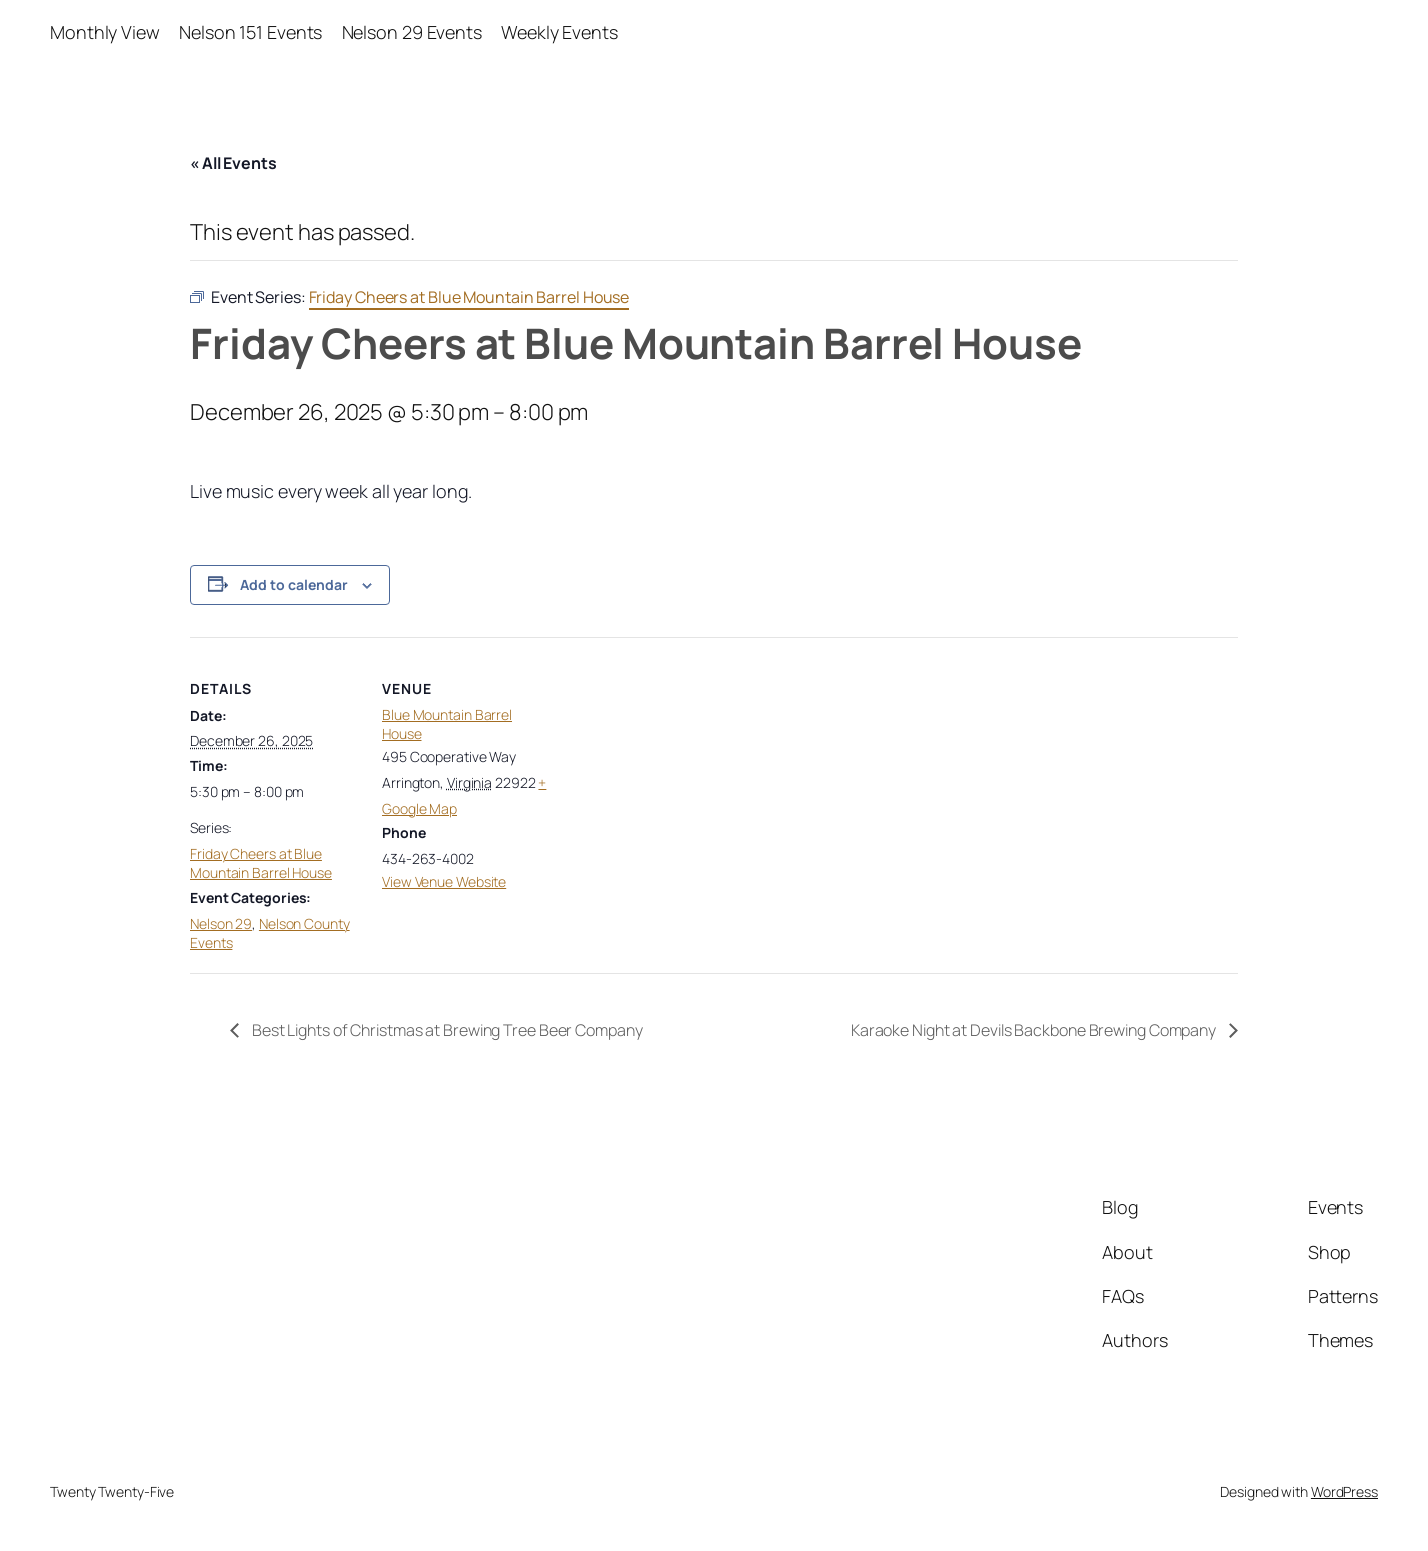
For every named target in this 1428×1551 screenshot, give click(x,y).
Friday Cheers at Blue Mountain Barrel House (261, 863)
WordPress (1344, 1491)
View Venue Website (444, 881)
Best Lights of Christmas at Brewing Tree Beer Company (446, 1030)
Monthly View (105, 32)
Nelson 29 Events (412, 32)
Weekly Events (559, 32)
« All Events (233, 163)
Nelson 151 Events (250, 32)
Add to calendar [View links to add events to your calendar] (294, 584)
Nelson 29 (221, 923)
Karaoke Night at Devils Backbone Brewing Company (1035, 1030)
